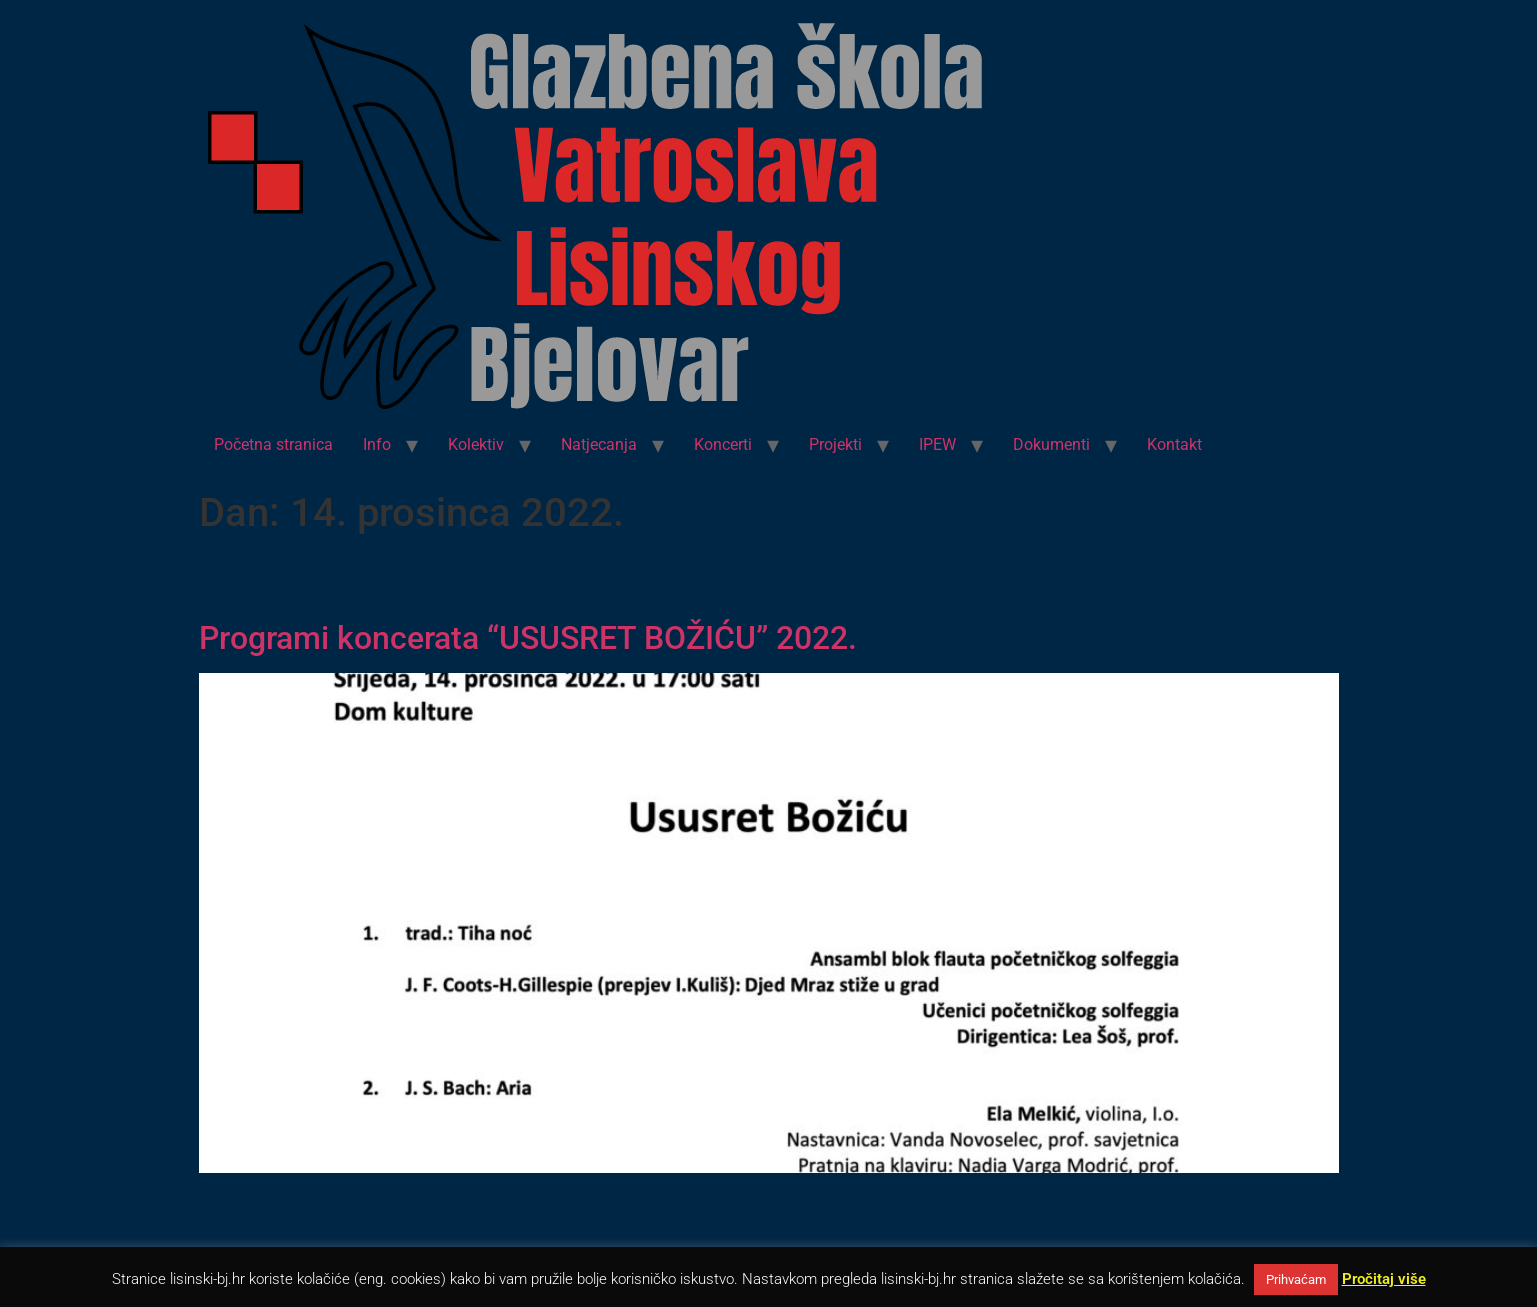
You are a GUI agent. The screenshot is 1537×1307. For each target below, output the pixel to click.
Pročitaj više (1384, 1279)
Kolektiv (476, 444)
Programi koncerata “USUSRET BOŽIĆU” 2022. (528, 638)
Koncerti (723, 444)
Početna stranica (273, 444)
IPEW (937, 444)
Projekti (835, 444)
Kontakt (1174, 444)
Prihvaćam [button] (1296, 1279)
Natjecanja (599, 444)
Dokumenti (1051, 444)
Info (377, 444)
